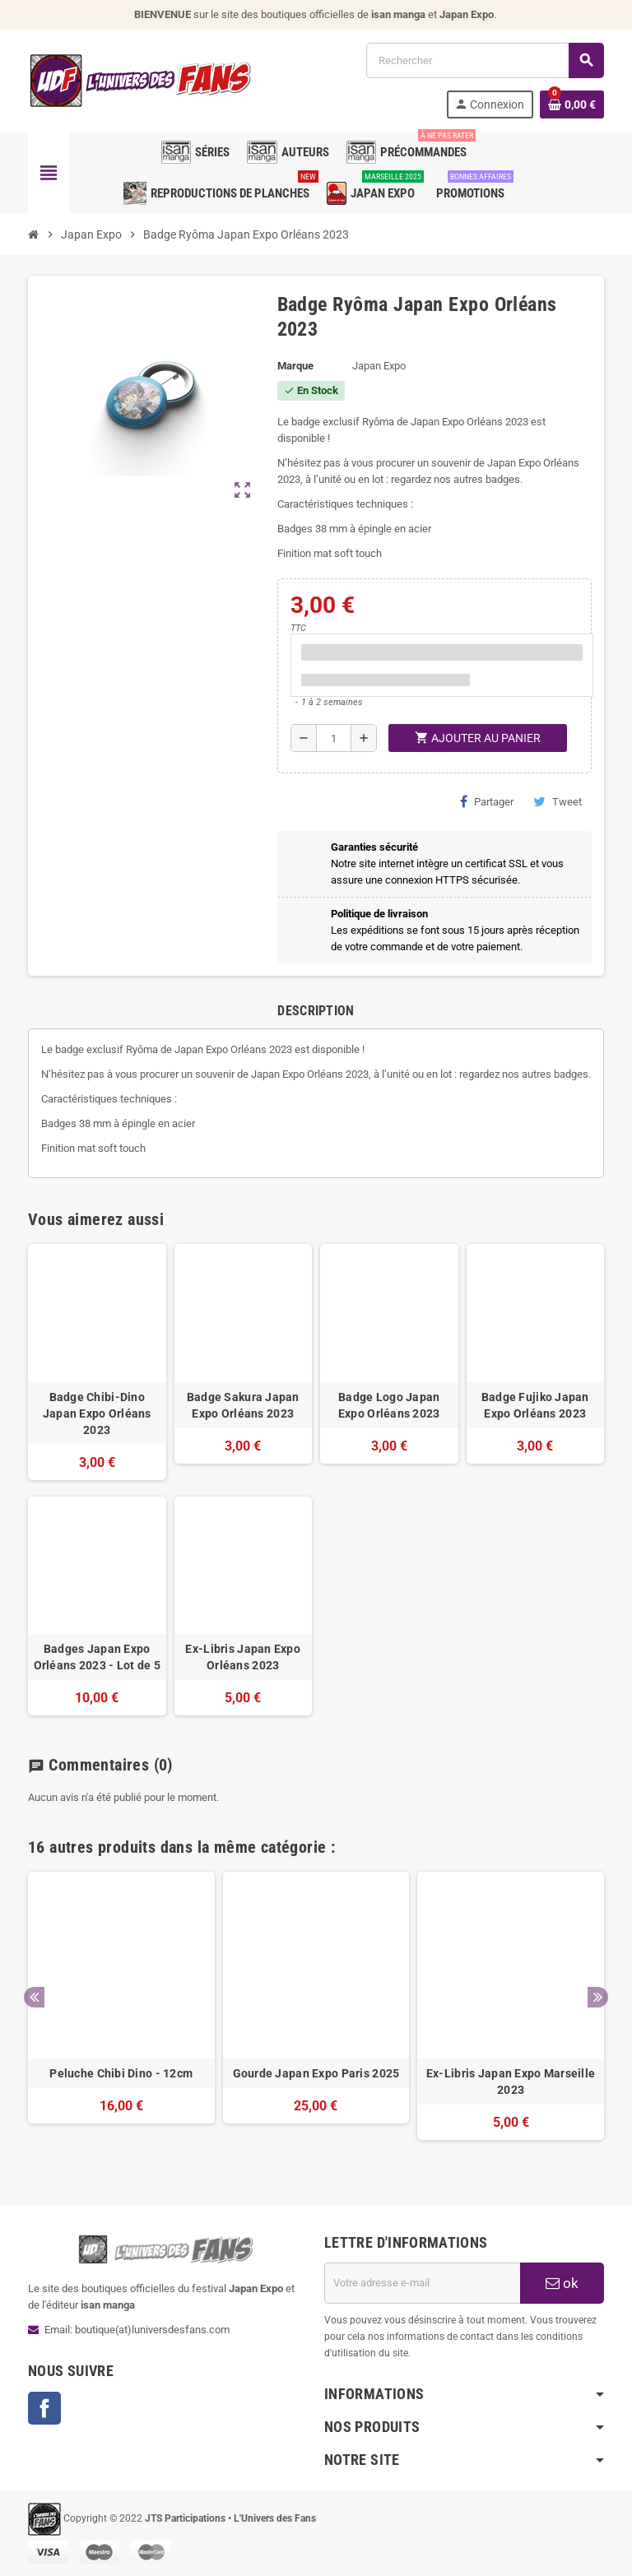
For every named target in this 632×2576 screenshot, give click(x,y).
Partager (487, 801)
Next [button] (598, 1997)
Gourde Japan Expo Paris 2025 (316, 2073)
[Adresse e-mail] (422, 2283)
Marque (295, 366)
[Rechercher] (484, 60)
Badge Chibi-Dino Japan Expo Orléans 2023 (97, 1413)
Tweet (557, 801)
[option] (121, 2014)
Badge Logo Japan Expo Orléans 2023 (389, 1405)
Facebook (44, 2408)
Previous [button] (34, 1997)
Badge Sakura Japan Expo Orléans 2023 (243, 1405)
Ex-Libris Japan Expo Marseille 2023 (510, 2081)
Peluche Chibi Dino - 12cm (121, 2073)
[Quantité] (333, 738)
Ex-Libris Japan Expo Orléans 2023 (242, 1657)
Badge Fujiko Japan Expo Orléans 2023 (535, 1405)
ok (562, 2283)
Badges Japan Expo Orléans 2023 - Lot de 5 (97, 1657)
